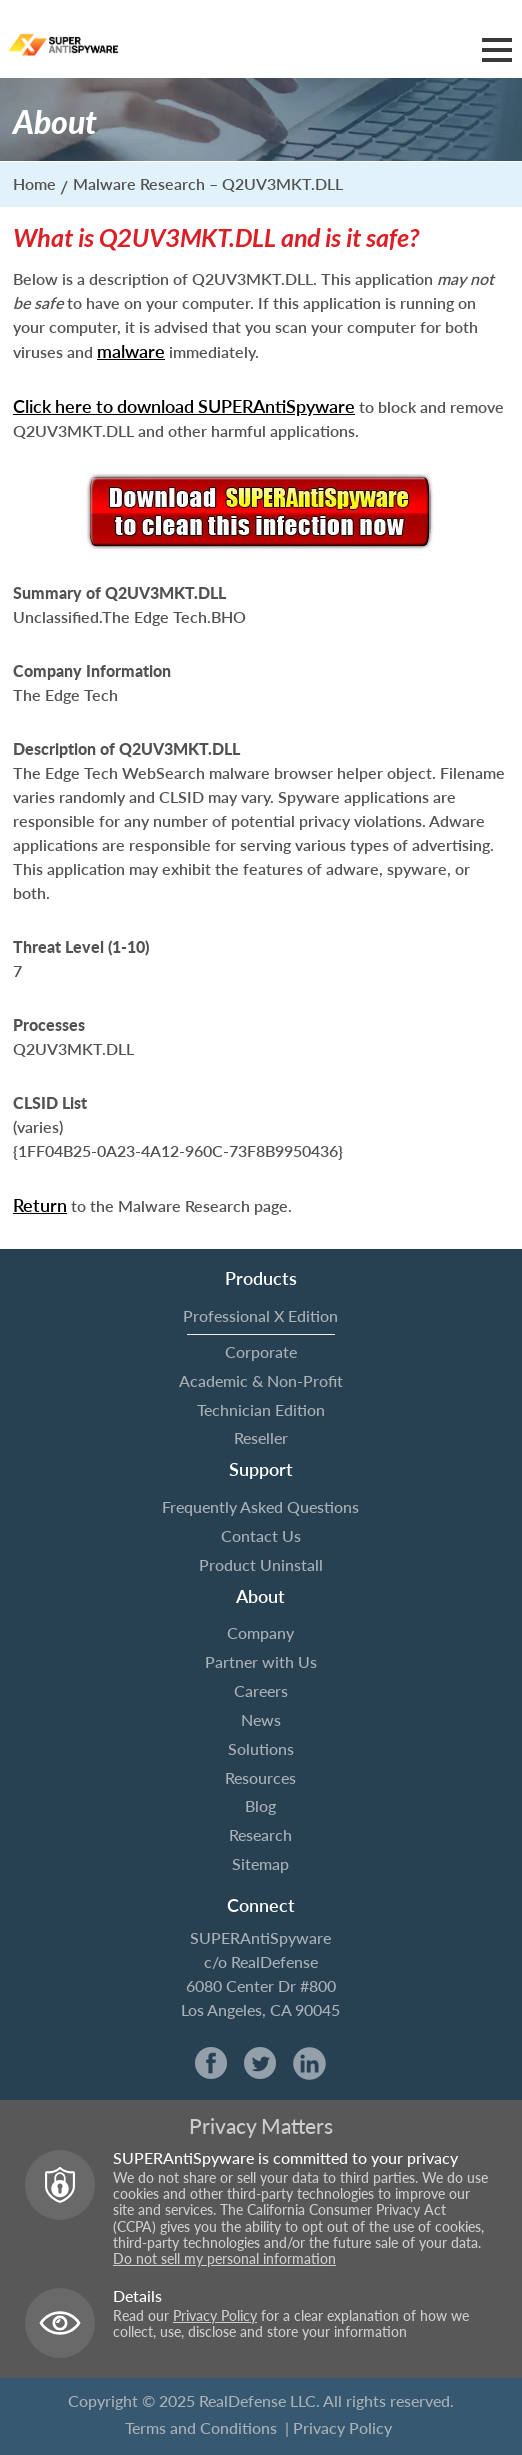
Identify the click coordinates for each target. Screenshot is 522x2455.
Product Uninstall (261, 1564)
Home (34, 183)
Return (40, 1205)
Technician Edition (261, 1409)
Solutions (261, 1748)
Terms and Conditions (201, 2427)
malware (131, 351)
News (261, 1719)
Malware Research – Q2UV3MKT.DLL (208, 183)
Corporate (261, 1351)
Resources (260, 1777)
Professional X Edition (260, 1315)
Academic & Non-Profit (261, 1380)
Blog (260, 1805)
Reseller (261, 1437)
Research (260, 1834)
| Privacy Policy (338, 2427)
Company (260, 1632)
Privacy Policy (215, 2316)
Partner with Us (261, 1661)
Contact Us (261, 1535)
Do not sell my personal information (224, 2259)
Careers (261, 1690)
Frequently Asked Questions (260, 1506)
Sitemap (260, 1863)
